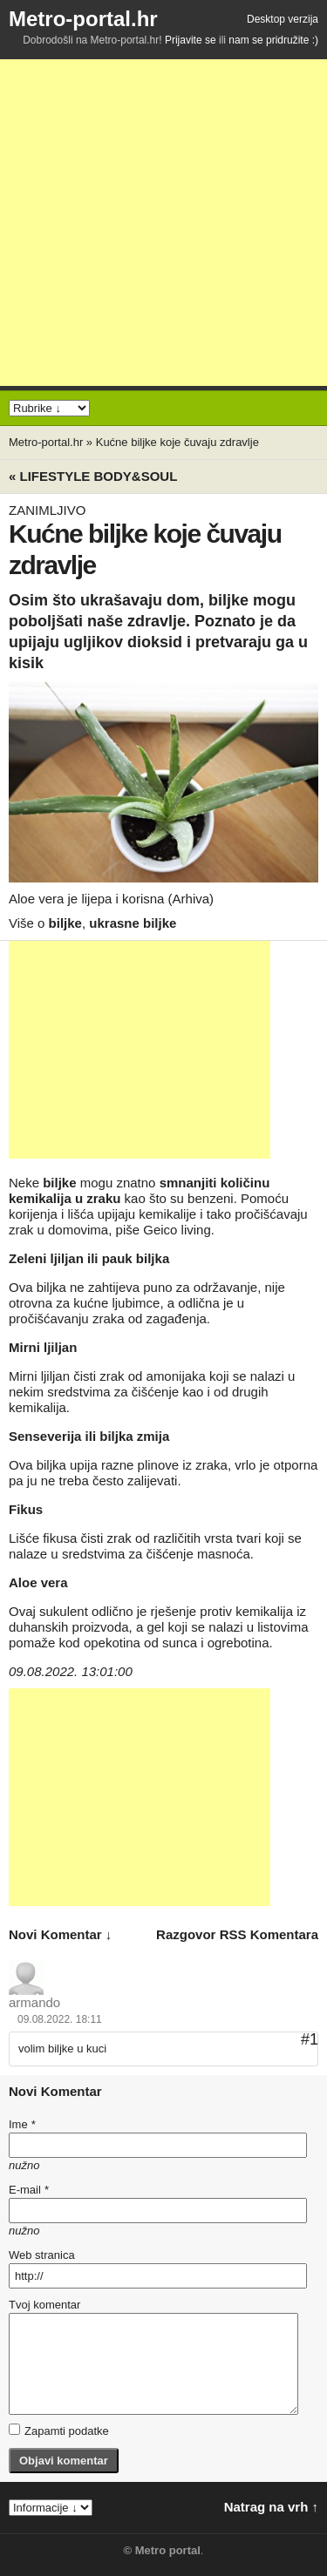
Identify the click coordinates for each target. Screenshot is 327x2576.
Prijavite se (190, 40)
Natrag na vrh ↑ (271, 2506)
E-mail (29, 2189)
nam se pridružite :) (273, 40)
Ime (22, 2124)
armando (34, 2002)
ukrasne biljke (132, 923)
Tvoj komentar (44, 2304)
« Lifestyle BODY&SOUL (93, 476)
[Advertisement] (163, 222)
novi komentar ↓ (60, 1934)
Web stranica (42, 2255)
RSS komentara (269, 1934)
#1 (309, 2039)
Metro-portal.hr (83, 18)
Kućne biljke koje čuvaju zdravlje (177, 442)
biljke (65, 923)
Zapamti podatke (59, 2430)
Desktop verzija (282, 19)
